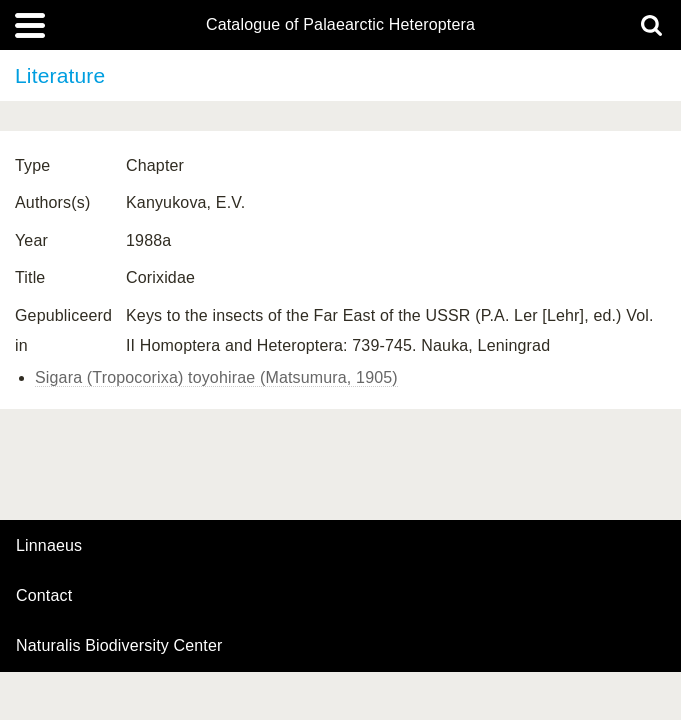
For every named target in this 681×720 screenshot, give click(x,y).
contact (44, 595)
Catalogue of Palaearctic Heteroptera (340, 25)
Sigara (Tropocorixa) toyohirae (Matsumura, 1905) (216, 377)
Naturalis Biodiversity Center (119, 646)
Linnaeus (49, 546)
